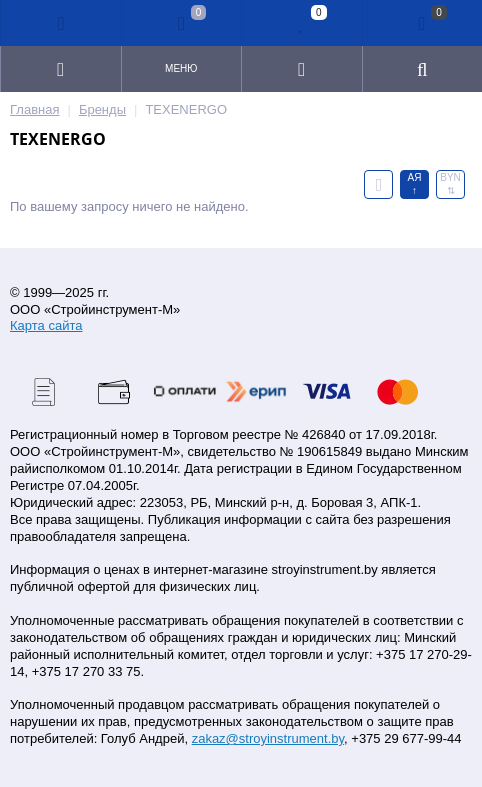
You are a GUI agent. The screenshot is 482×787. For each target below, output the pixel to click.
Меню (181, 68)
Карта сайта (46, 325)
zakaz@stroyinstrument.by (268, 738)
